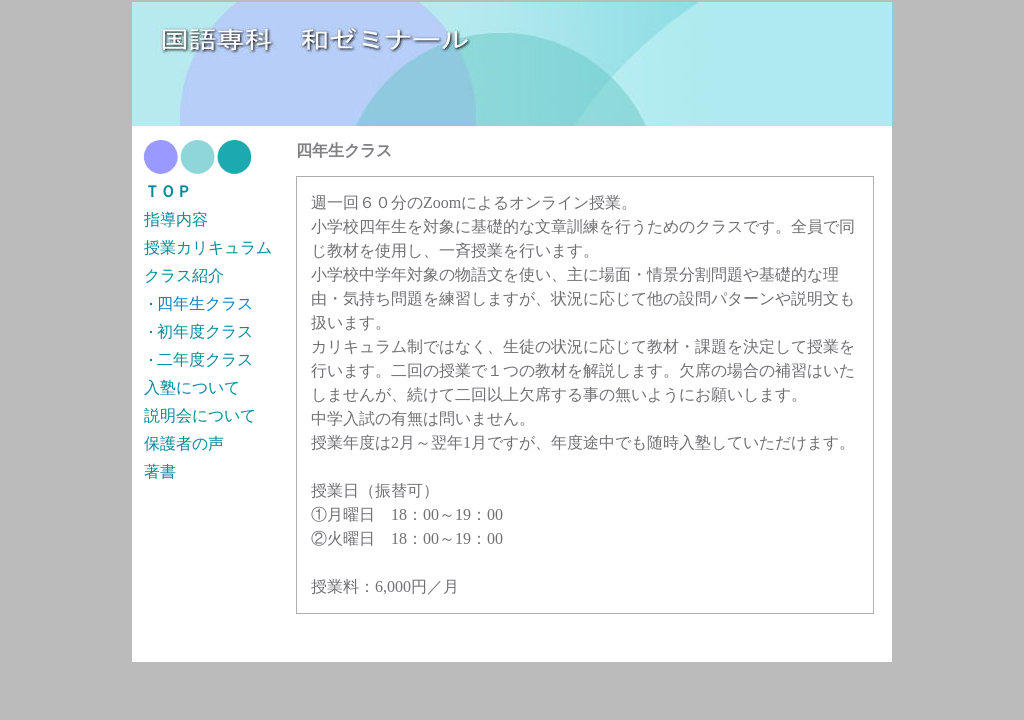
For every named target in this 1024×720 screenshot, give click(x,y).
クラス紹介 (184, 275)
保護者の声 (184, 443)
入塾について (192, 387)
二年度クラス (205, 359)
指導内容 (176, 219)
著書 (160, 471)
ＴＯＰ (168, 191)
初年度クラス (205, 331)
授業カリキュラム (208, 247)
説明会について (200, 415)
